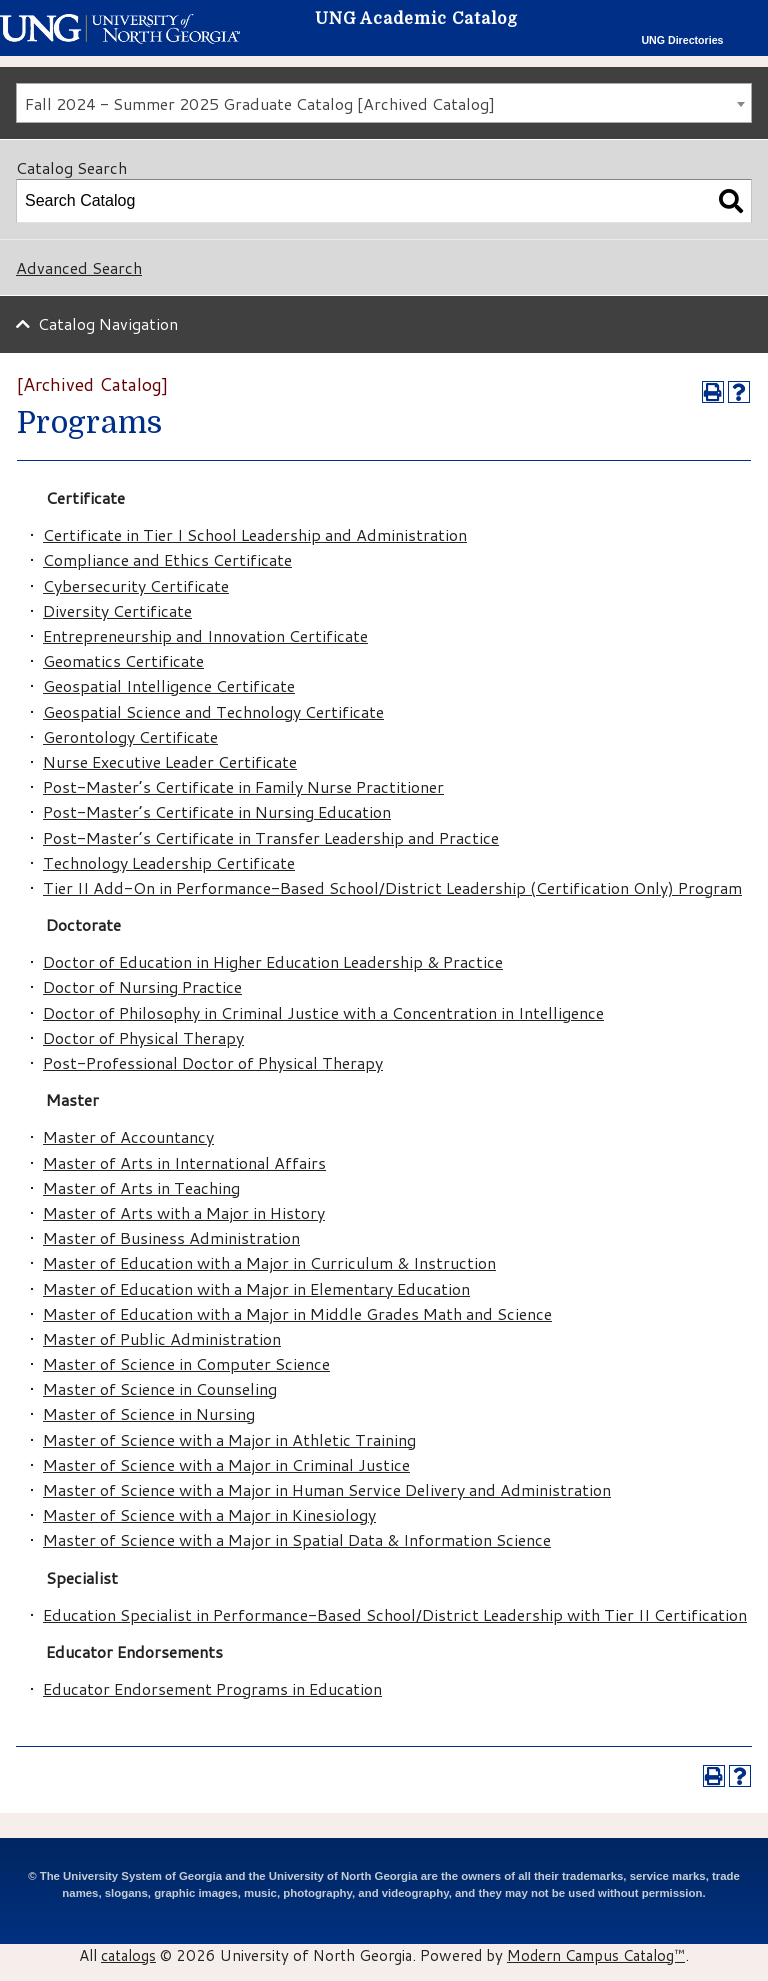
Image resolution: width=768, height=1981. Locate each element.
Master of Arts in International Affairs (184, 1162)
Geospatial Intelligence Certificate (169, 685)
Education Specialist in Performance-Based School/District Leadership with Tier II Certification (395, 1614)
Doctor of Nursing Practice (142, 986)
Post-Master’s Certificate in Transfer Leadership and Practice (271, 837)
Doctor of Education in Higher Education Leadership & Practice (273, 961)
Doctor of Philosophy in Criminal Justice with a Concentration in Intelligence (323, 1012)
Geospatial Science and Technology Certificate (213, 711)
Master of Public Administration (162, 1338)
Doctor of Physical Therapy (143, 1037)
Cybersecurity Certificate (136, 585)
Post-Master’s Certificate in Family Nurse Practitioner (243, 786)
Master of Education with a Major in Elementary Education (256, 1288)
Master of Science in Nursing (149, 1413)
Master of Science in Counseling (160, 1388)
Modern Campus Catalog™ (596, 1955)
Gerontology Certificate (130, 736)
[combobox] (384, 103)
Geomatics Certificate (123, 660)
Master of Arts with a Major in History (184, 1212)
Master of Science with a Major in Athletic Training (229, 1439)
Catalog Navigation (108, 323)
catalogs (128, 1955)
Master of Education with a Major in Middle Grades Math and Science (297, 1313)
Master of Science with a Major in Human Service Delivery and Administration (327, 1489)
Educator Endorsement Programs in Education (212, 1688)
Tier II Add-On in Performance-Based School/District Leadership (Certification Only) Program (392, 887)
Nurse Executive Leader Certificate (170, 761)
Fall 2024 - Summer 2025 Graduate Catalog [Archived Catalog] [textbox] (260, 103)
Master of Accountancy (128, 1136)
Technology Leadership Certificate (169, 862)
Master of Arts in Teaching (141, 1187)
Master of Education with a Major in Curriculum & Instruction (269, 1262)
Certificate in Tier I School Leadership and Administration (255, 534)
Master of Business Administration (171, 1237)
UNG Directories (682, 40)
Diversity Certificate (117, 610)
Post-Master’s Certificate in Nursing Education (217, 811)
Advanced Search (79, 267)
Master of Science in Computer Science (186, 1363)
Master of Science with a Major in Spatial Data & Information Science (297, 1539)
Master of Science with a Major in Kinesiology (209, 1514)
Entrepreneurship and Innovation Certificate (205, 635)
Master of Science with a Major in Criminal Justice (226, 1464)
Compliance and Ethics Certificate (167, 559)
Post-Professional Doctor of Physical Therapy (213, 1062)
